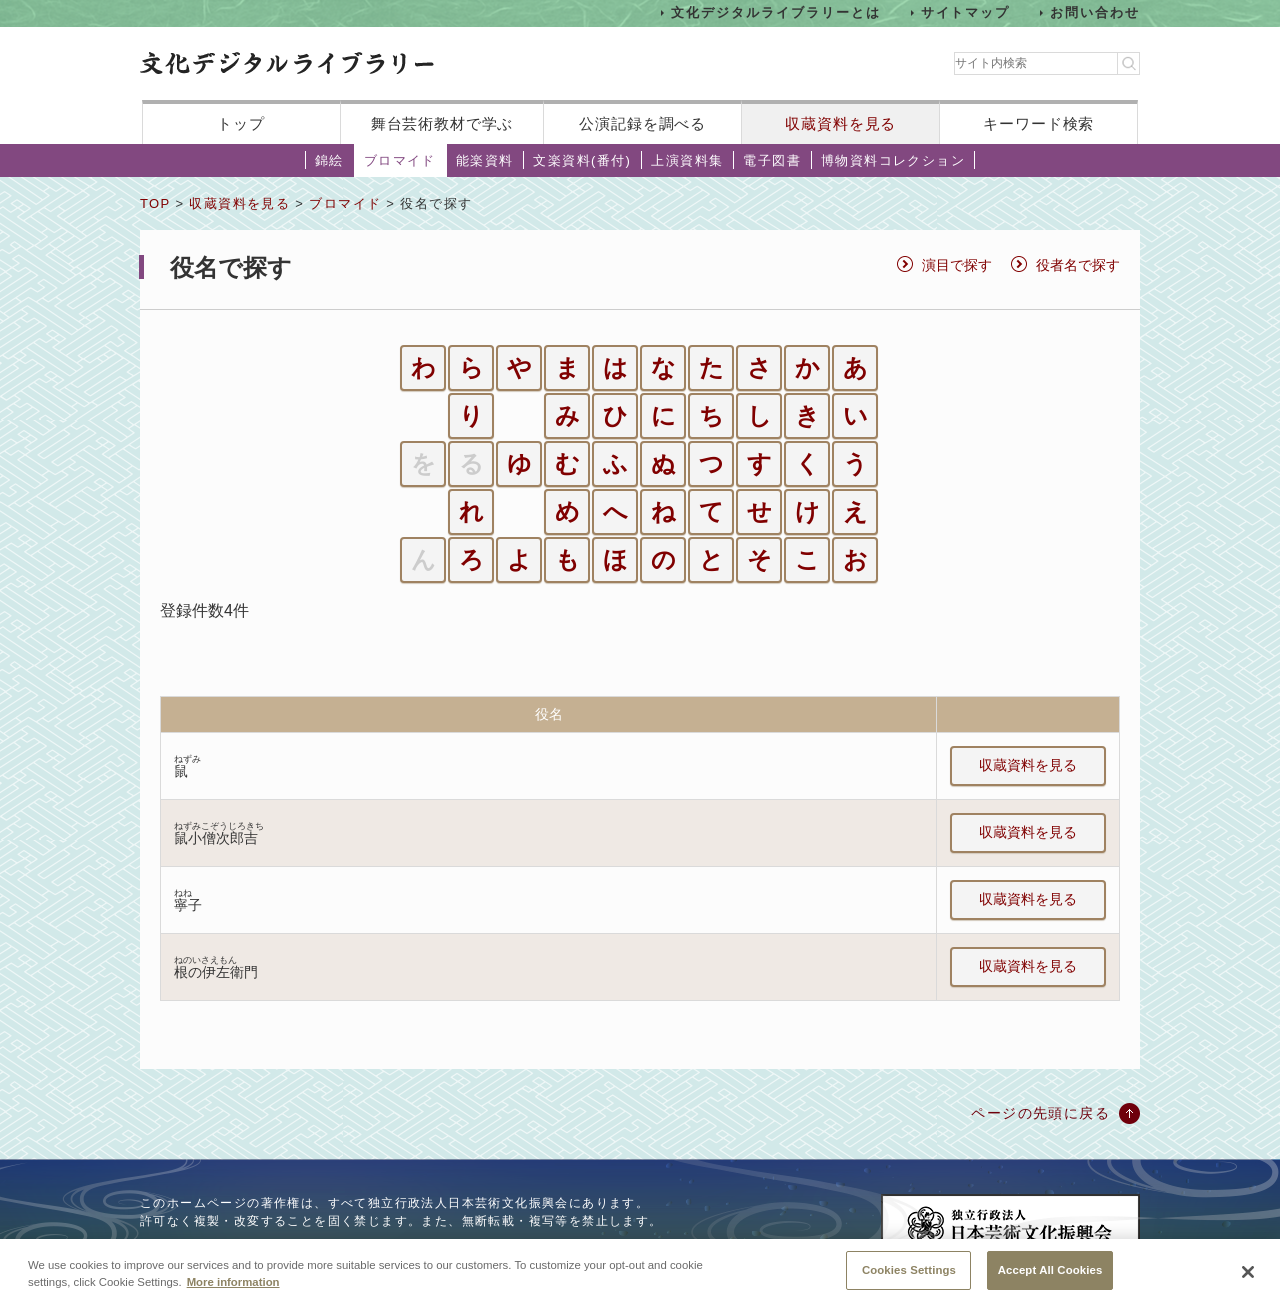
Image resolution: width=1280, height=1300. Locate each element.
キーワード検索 (1038, 123)
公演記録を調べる (642, 123)
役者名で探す (1078, 265)
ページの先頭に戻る (1040, 1113)
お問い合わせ (1095, 12)
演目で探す (957, 265)
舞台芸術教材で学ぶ (442, 123)
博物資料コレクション (893, 160)
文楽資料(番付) (582, 160)
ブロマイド (400, 160)
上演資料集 (687, 160)
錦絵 (329, 160)
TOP (155, 203)
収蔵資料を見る (840, 123)
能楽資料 (485, 160)
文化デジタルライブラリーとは (775, 12)
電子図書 (772, 160)
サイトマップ (966, 12)
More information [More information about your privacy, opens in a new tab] (233, 1293)
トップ (241, 123)
